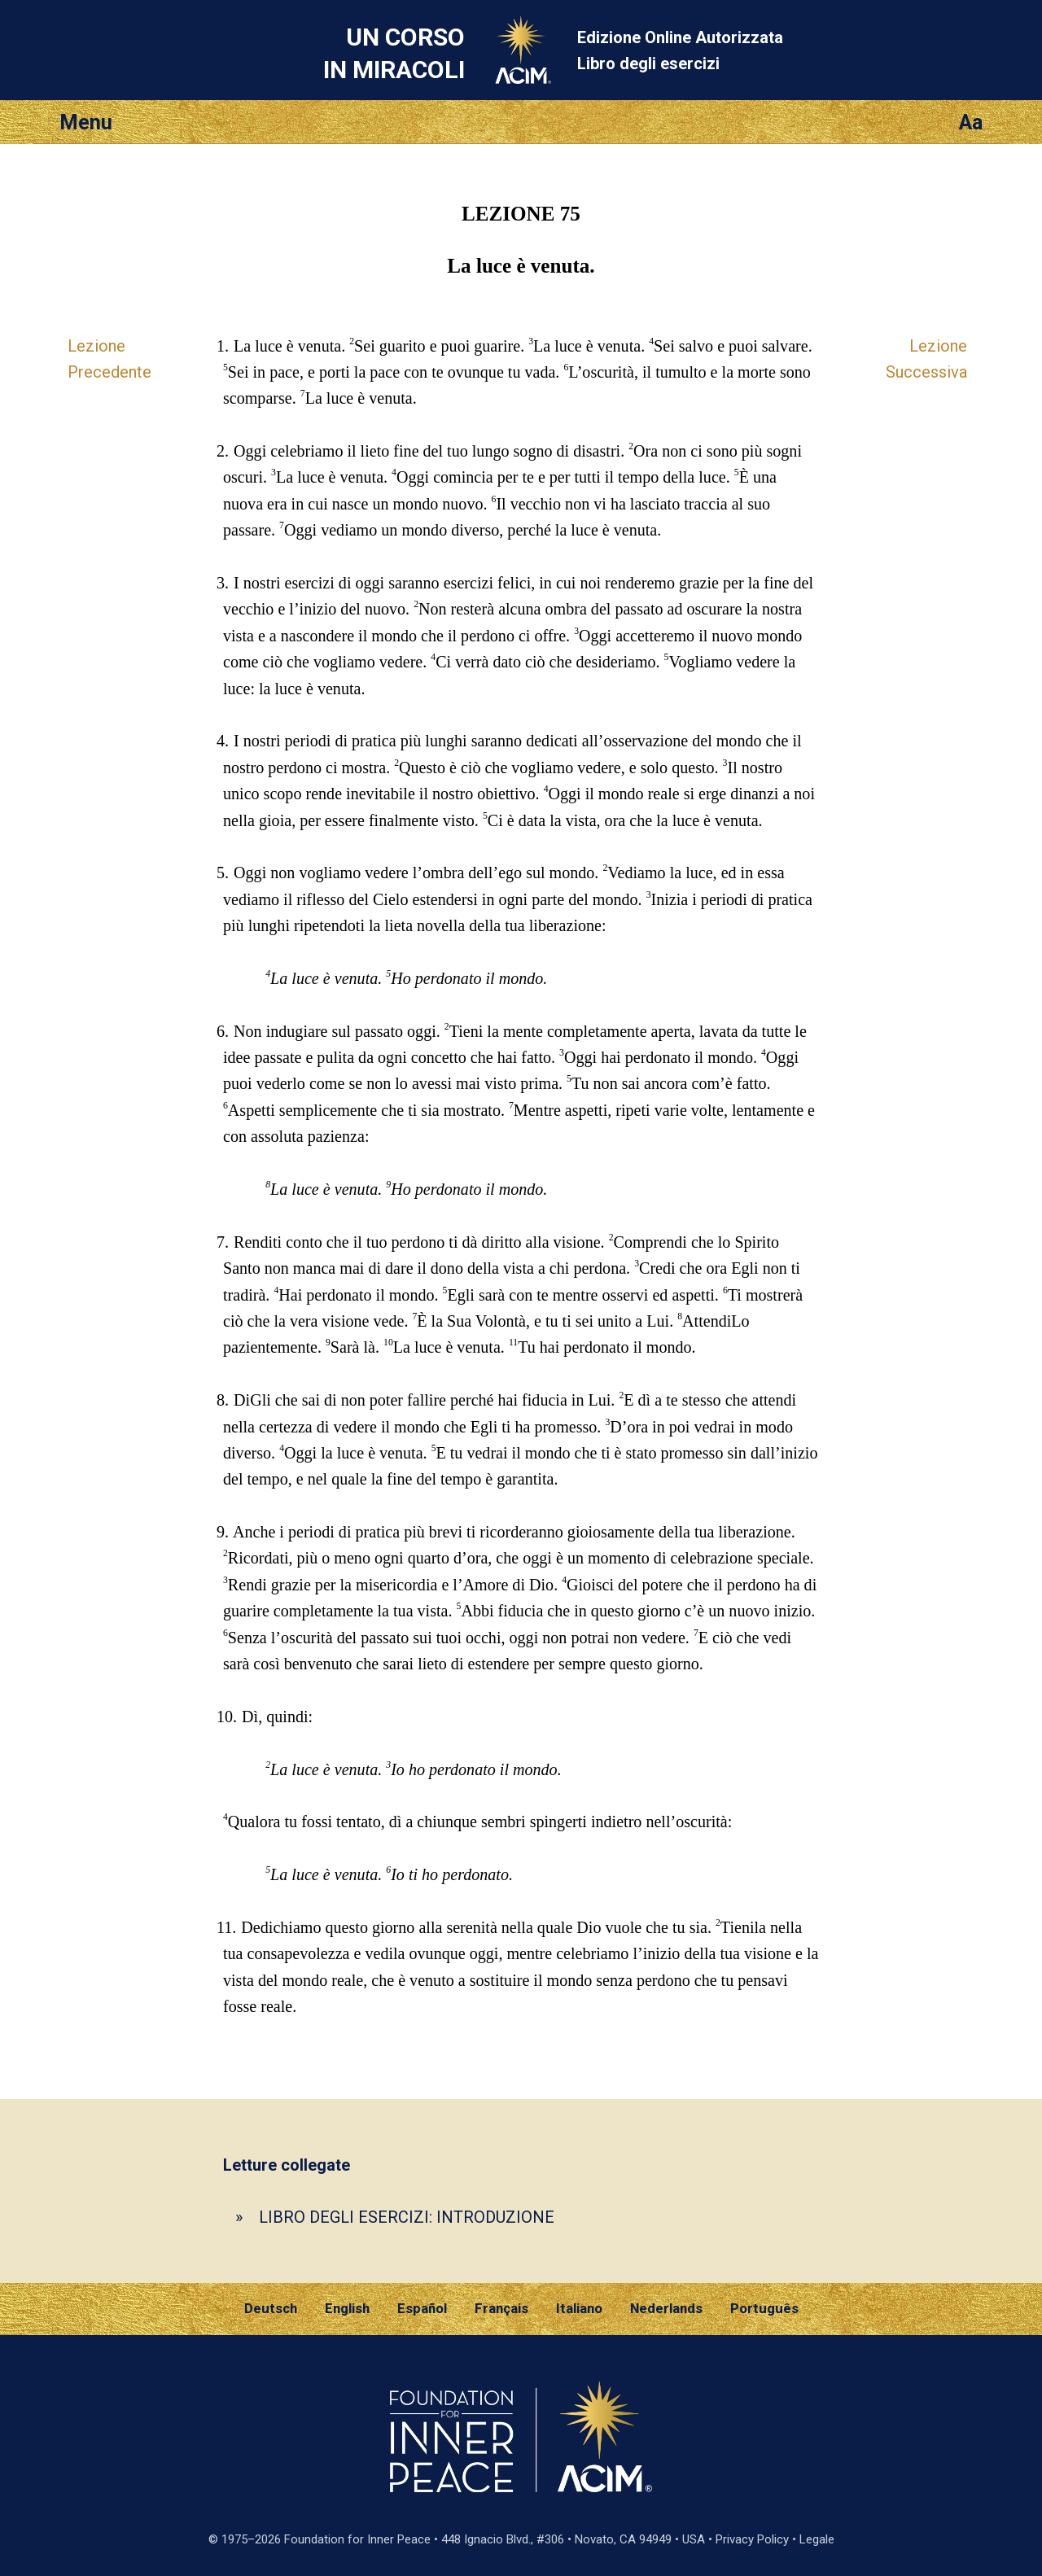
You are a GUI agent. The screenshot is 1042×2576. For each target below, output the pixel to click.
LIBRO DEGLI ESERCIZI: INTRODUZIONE (406, 2217)
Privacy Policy (752, 2539)
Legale (816, 2539)
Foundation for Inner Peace (357, 2539)
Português (764, 2308)
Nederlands (666, 2308)
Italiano (579, 2308)
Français (501, 2308)
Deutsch (270, 2308)
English (347, 2308)
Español (422, 2308)
